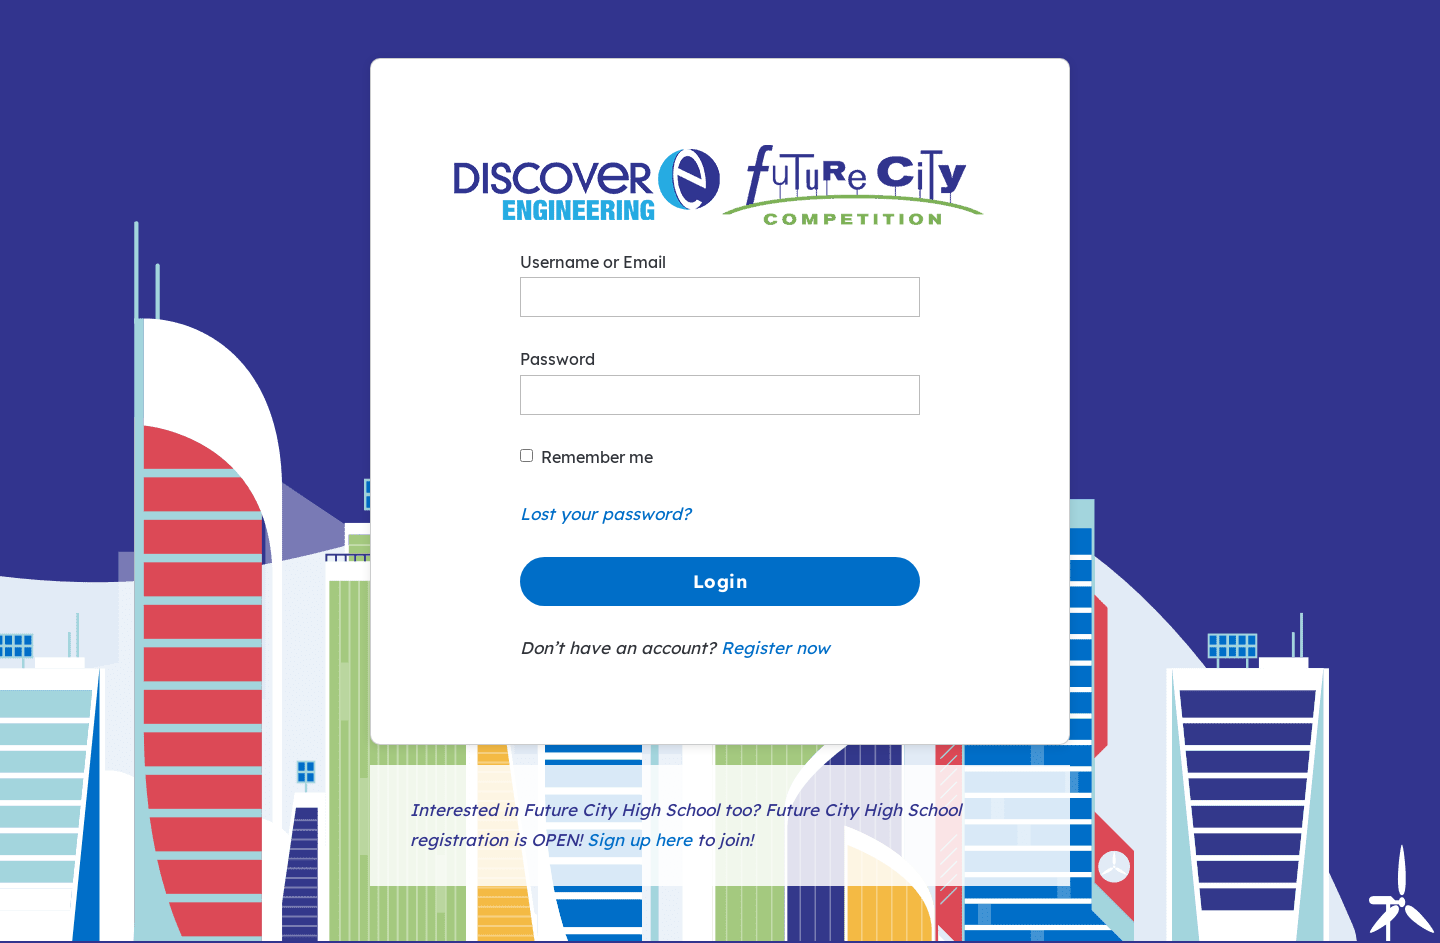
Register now (775, 647)
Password (557, 359)
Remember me (597, 457)
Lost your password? (605, 513)
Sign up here (639, 839)
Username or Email (593, 262)
